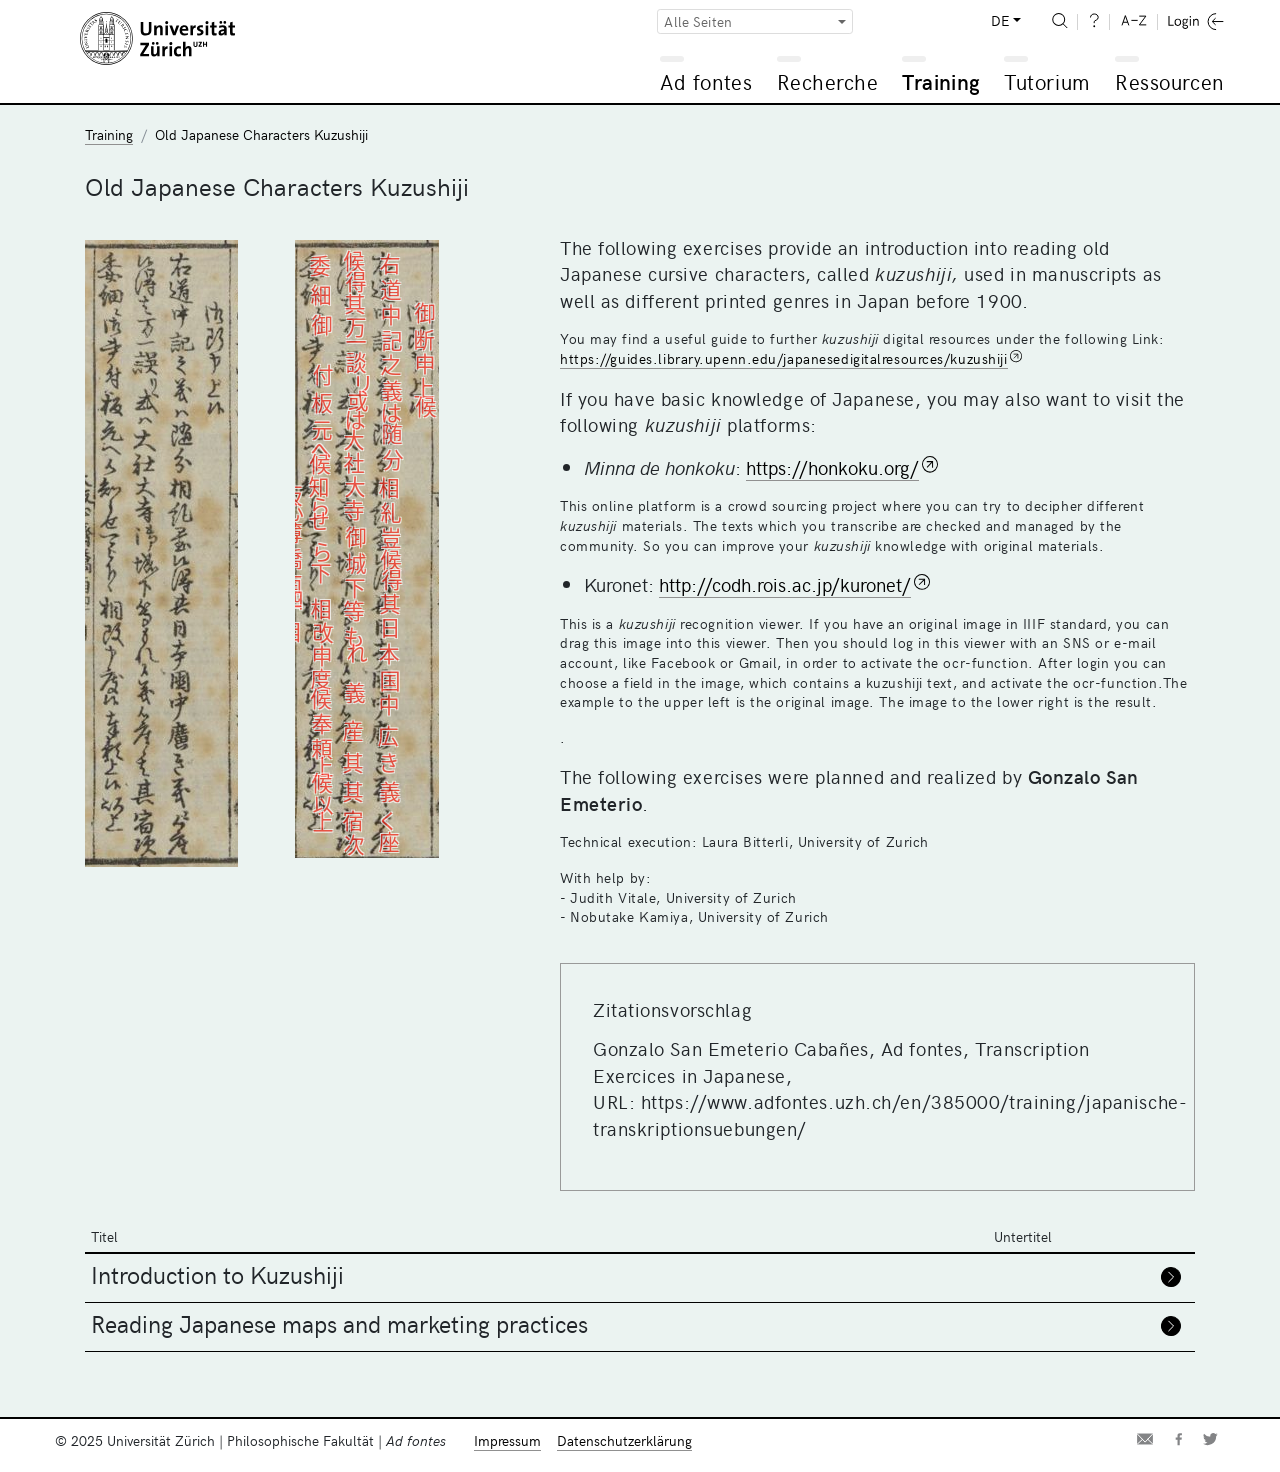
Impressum (507, 1440)
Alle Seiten (698, 21)
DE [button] (1000, 20)
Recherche (828, 81)
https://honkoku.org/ (832, 467)
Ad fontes (706, 81)
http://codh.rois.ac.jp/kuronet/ (785, 584)
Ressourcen (1169, 81)
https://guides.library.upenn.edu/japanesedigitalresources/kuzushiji (784, 358)
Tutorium (1046, 81)
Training (941, 81)
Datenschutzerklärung (624, 1440)
